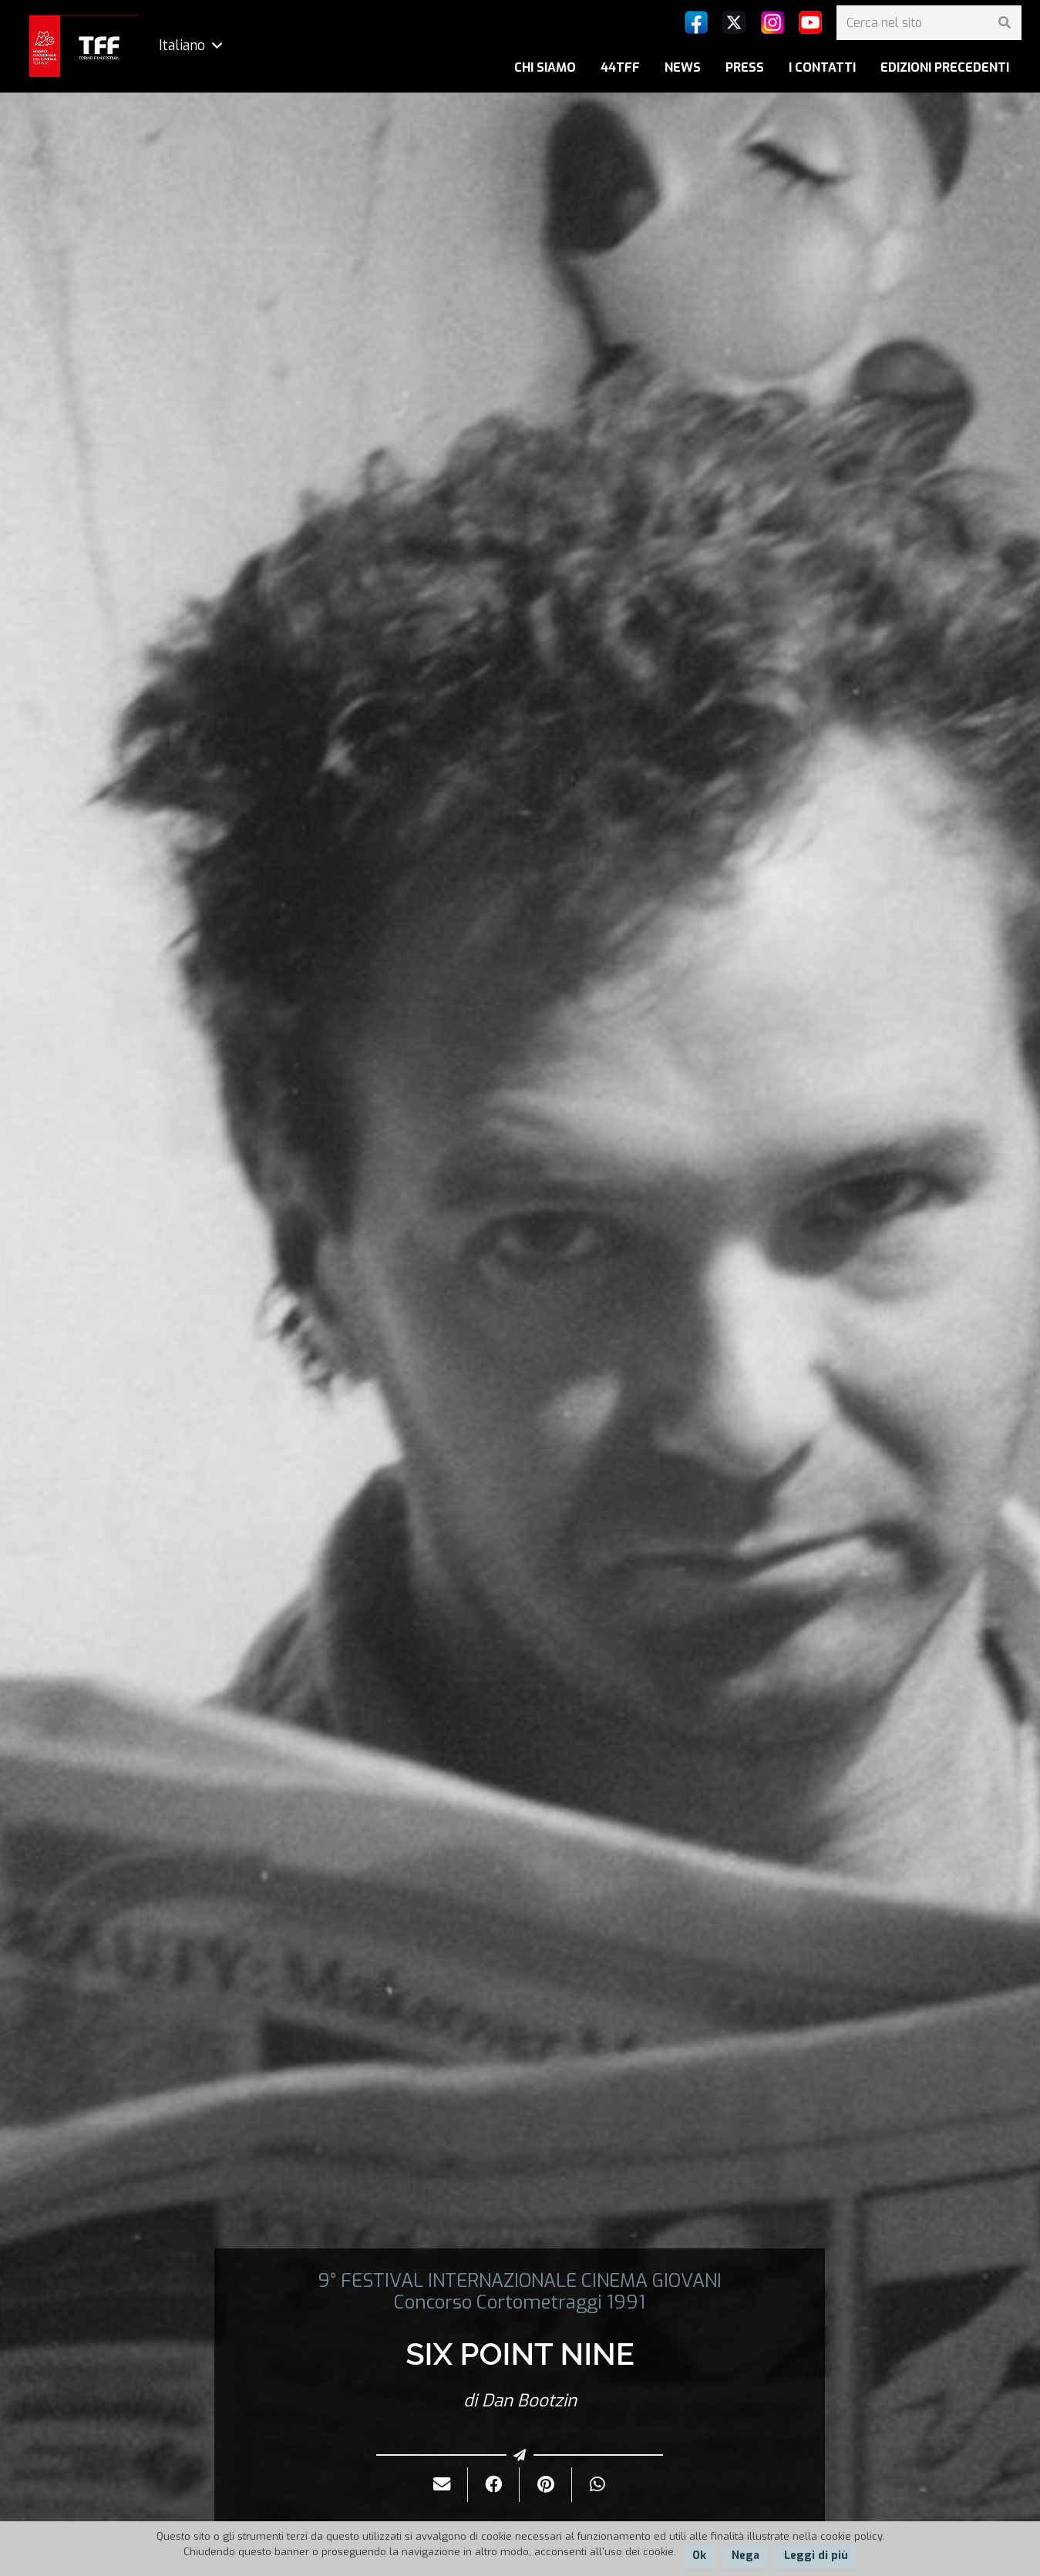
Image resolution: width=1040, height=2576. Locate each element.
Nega (745, 2555)
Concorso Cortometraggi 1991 (519, 2302)
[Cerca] (1004, 22)
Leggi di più (816, 2555)
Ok (699, 2555)
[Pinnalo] (545, 2484)
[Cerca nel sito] (928, 22)
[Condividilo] (494, 2484)
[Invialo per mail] (442, 2484)
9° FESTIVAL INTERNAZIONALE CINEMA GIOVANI (520, 2280)
